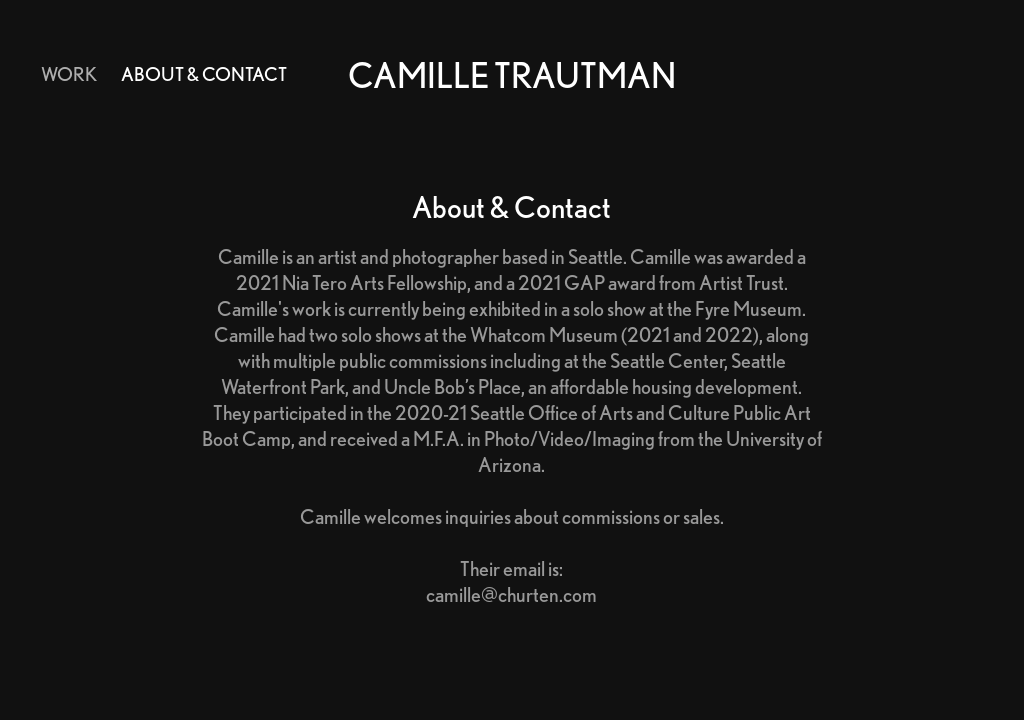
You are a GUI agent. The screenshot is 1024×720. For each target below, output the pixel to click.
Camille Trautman (512, 75)
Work (69, 74)
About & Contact (204, 74)
